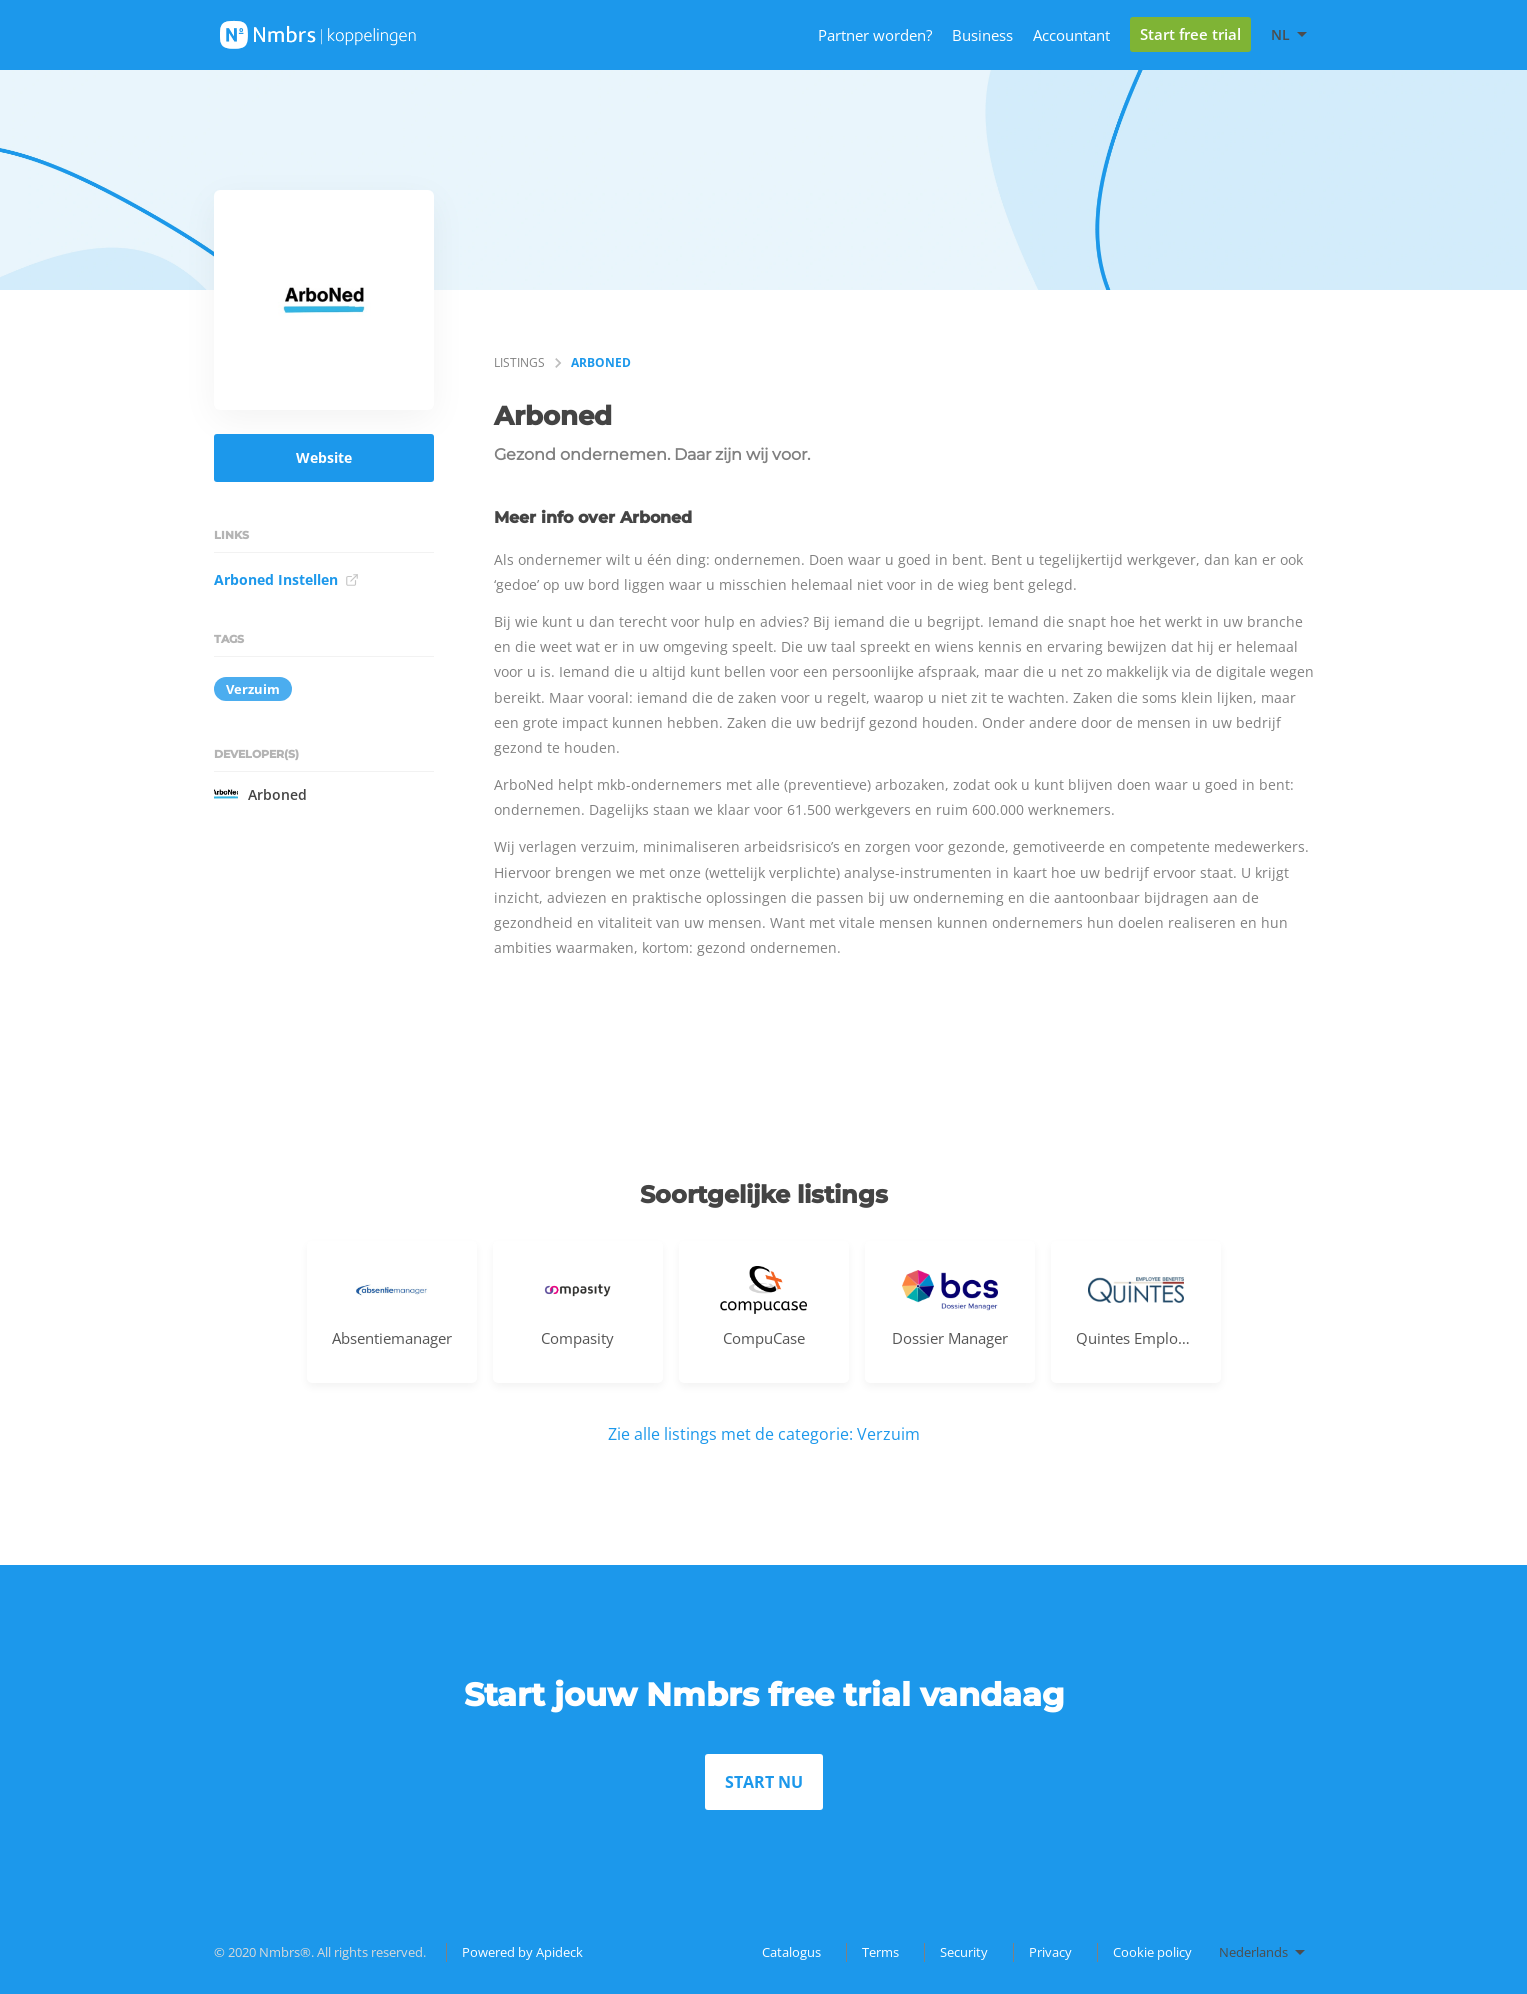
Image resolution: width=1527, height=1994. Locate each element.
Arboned (260, 794)
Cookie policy (1152, 1952)
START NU (764, 1782)
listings (519, 362)
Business (982, 35)
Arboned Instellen (286, 579)
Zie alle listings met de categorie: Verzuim (764, 1434)
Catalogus (791, 1952)
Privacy (1050, 1952)
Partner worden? (875, 35)
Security (964, 1952)
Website (324, 457)
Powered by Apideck (522, 1952)
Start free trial (1190, 34)
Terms (880, 1952)
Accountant (1071, 35)
